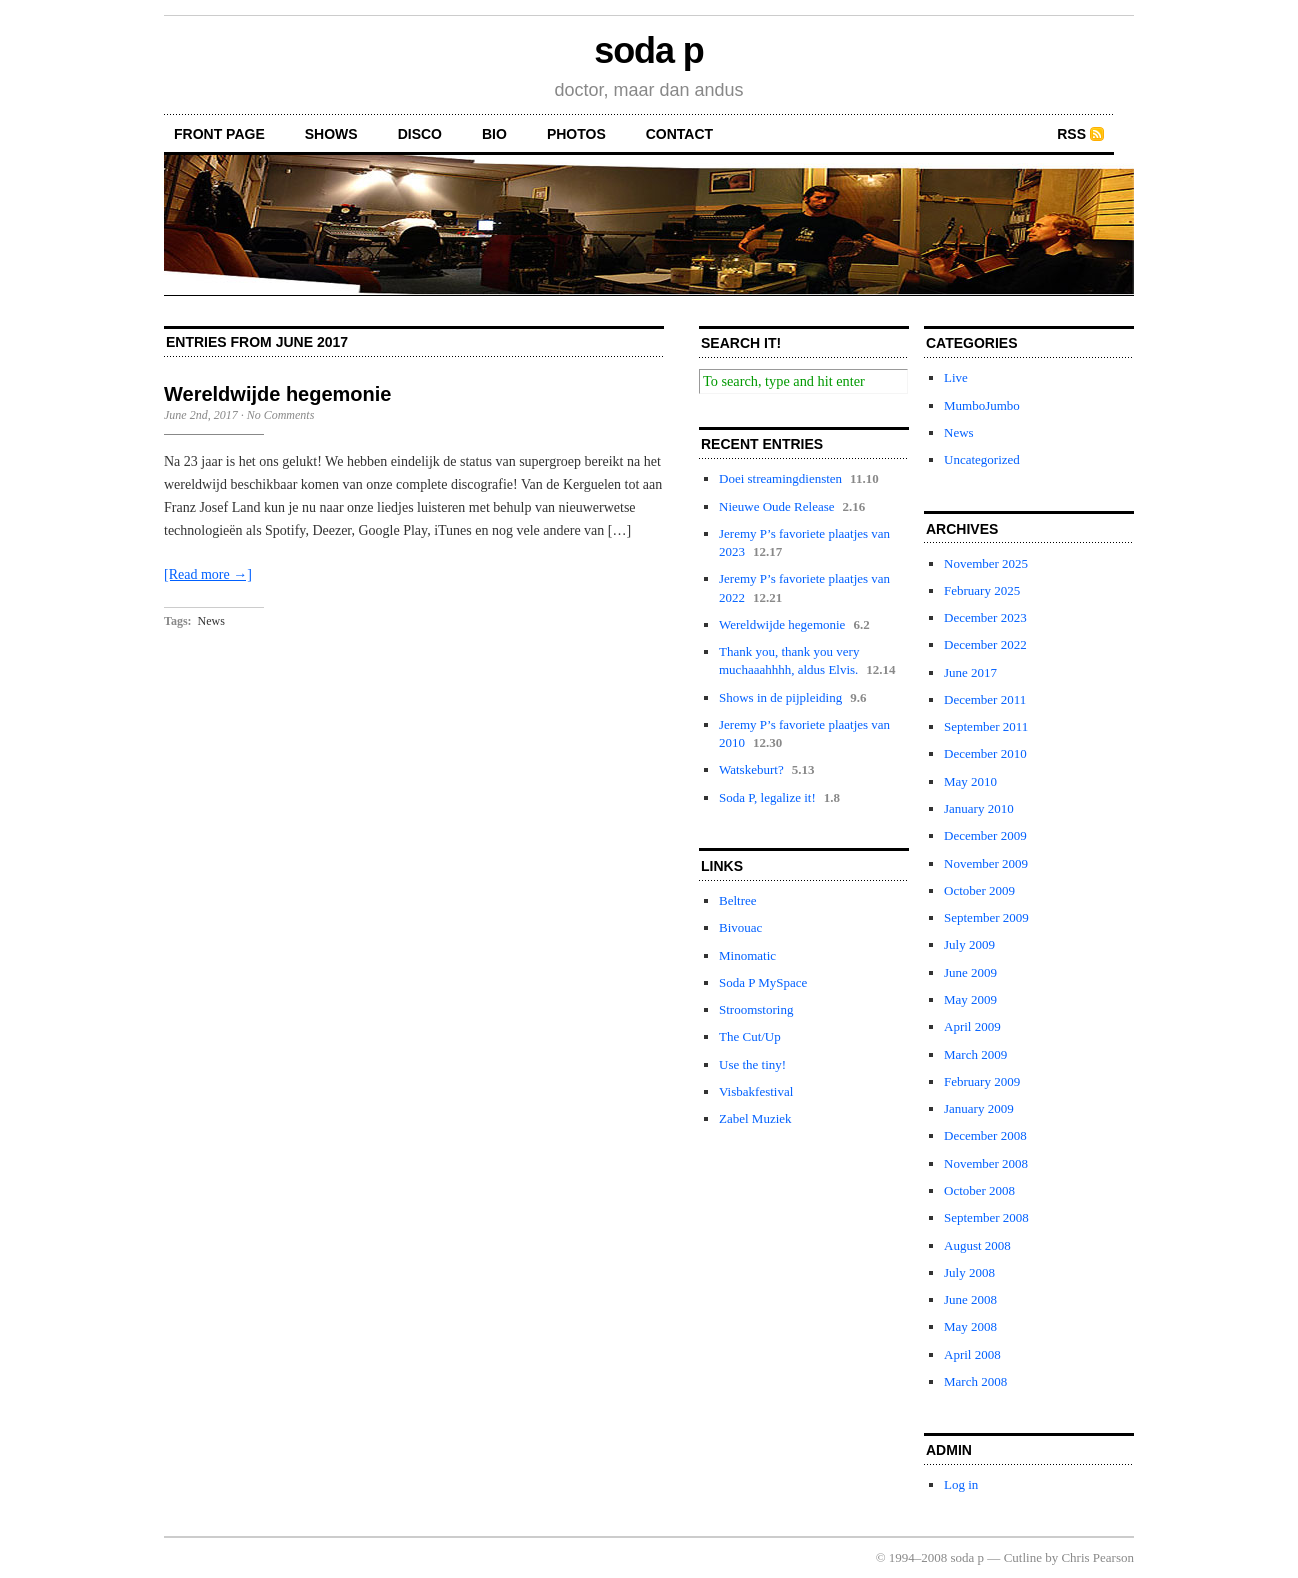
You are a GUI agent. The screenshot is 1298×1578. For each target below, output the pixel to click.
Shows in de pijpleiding (780, 697)
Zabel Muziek (755, 1118)
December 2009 (985, 835)
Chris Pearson (1097, 1557)
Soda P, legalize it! (767, 797)
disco (420, 134)
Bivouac (740, 927)
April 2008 (972, 1354)
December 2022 (985, 644)
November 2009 (986, 863)
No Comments (281, 415)
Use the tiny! (752, 1064)
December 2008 (985, 1135)
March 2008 (975, 1381)
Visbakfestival (756, 1091)
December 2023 (985, 617)
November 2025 (986, 563)
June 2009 (970, 972)
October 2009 (979, 890)
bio (494, 134)
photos (576, 134)
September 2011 (986, 726)
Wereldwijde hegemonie (277, 394)
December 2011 (985, 699)
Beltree (738, 900)
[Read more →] (208, 574)
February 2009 (982, 1081)
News (211, 621)
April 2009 (972, 1026)
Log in (961, 1484)
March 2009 (975, 1054)
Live (956, 377)
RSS (1071, 134)
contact (679, 134)
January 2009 (979, 1108)
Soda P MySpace (763, 982)
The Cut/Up (750, 1036)
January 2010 (979, 808)
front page (219, 134)
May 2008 (970, 1326)
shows (331, 134)
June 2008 (970, 1299)
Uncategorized (982, 459)
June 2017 (970, 672)
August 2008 (977, 1245)
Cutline (1023, 1557)
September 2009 (986, 917)
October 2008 (979, 1190)
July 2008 (969, 1272)
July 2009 (969, 944)
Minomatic (747, 955)
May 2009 (970, 999)
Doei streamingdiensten (780, 478)
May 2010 (970, 781)
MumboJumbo (982, 405)
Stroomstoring (756, 1009)
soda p (649, 50)
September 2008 (986, 1217)
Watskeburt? (751, 769)
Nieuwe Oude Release (777, 506)
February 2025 (982, 590)
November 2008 (986, 1163)
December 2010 (985, 753)
